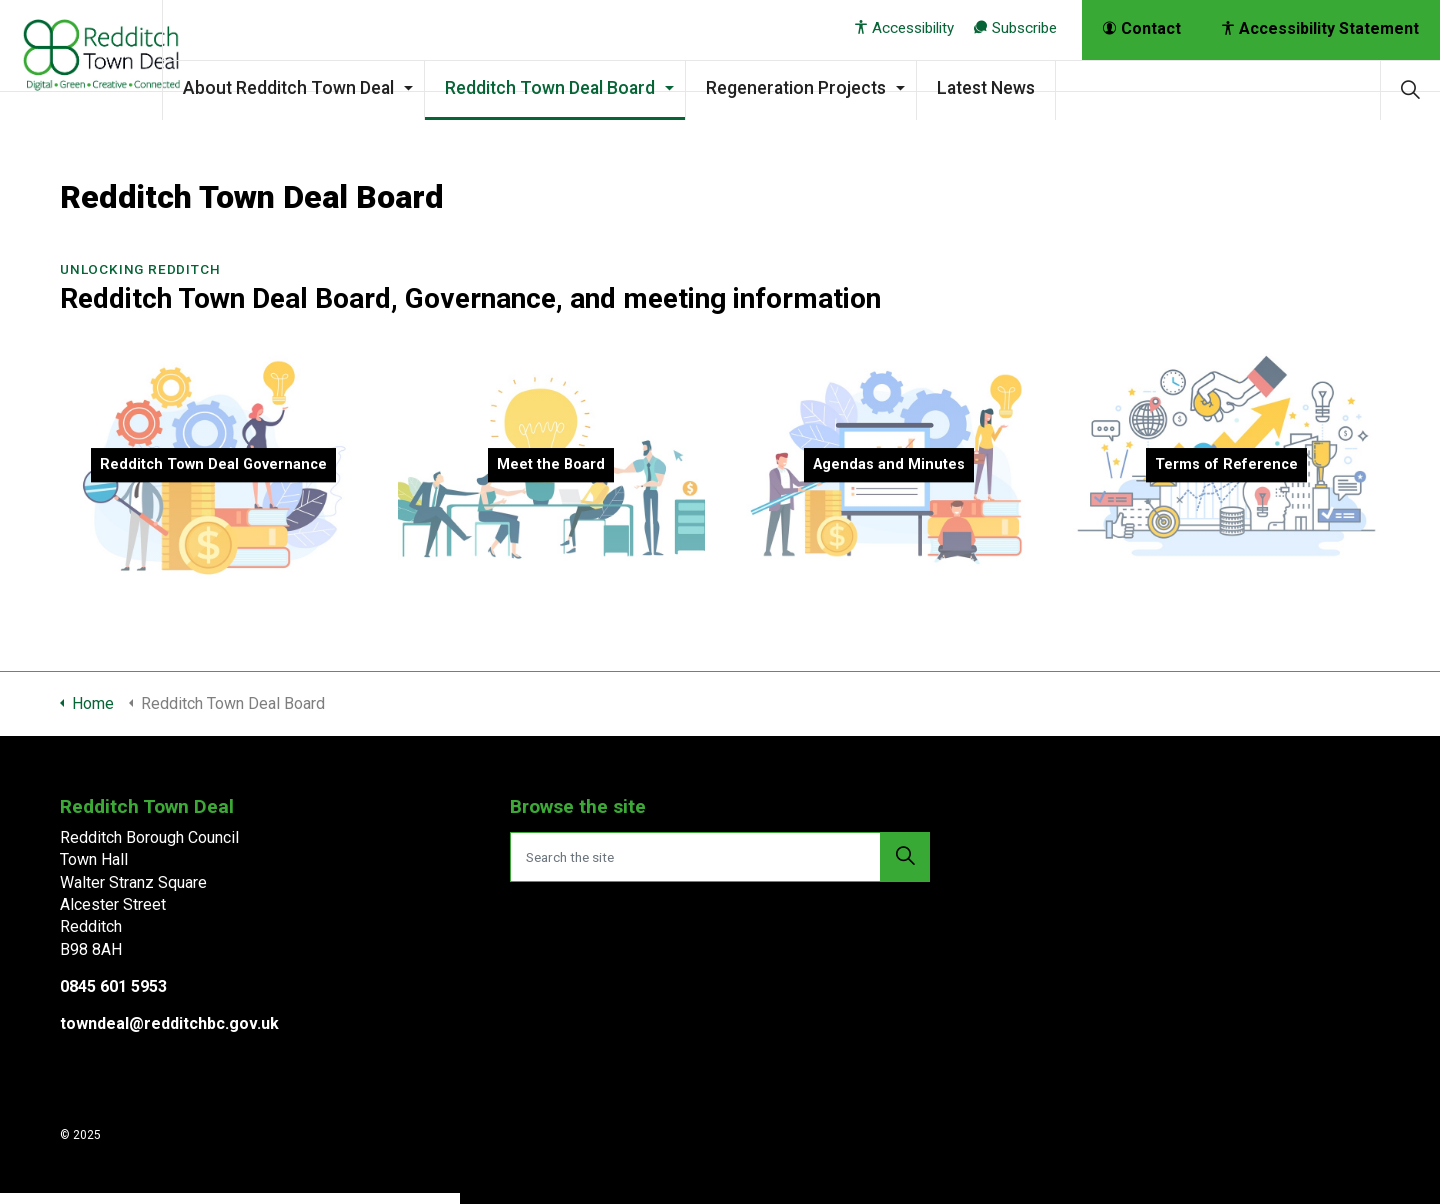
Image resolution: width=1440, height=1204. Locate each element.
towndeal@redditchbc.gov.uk (169, 1023)
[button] (905, 857)
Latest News (1036, 88)
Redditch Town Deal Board (600, 88)
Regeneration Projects (846, 88)
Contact (1142, 28)
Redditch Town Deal (106, 60)
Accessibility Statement (1320, 28)
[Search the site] (720, 857)
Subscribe (1015, 28)
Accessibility (904, 28)
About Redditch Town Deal (338, 88)
